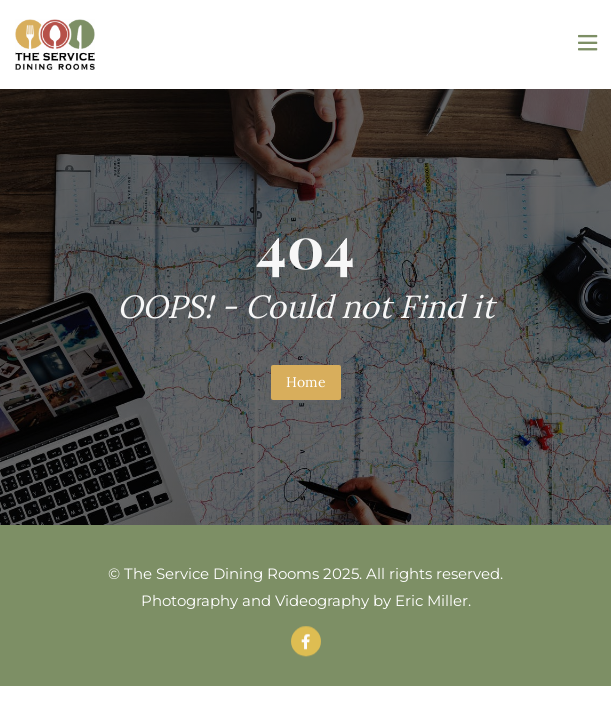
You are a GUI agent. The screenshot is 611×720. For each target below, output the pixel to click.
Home (306, 382)
